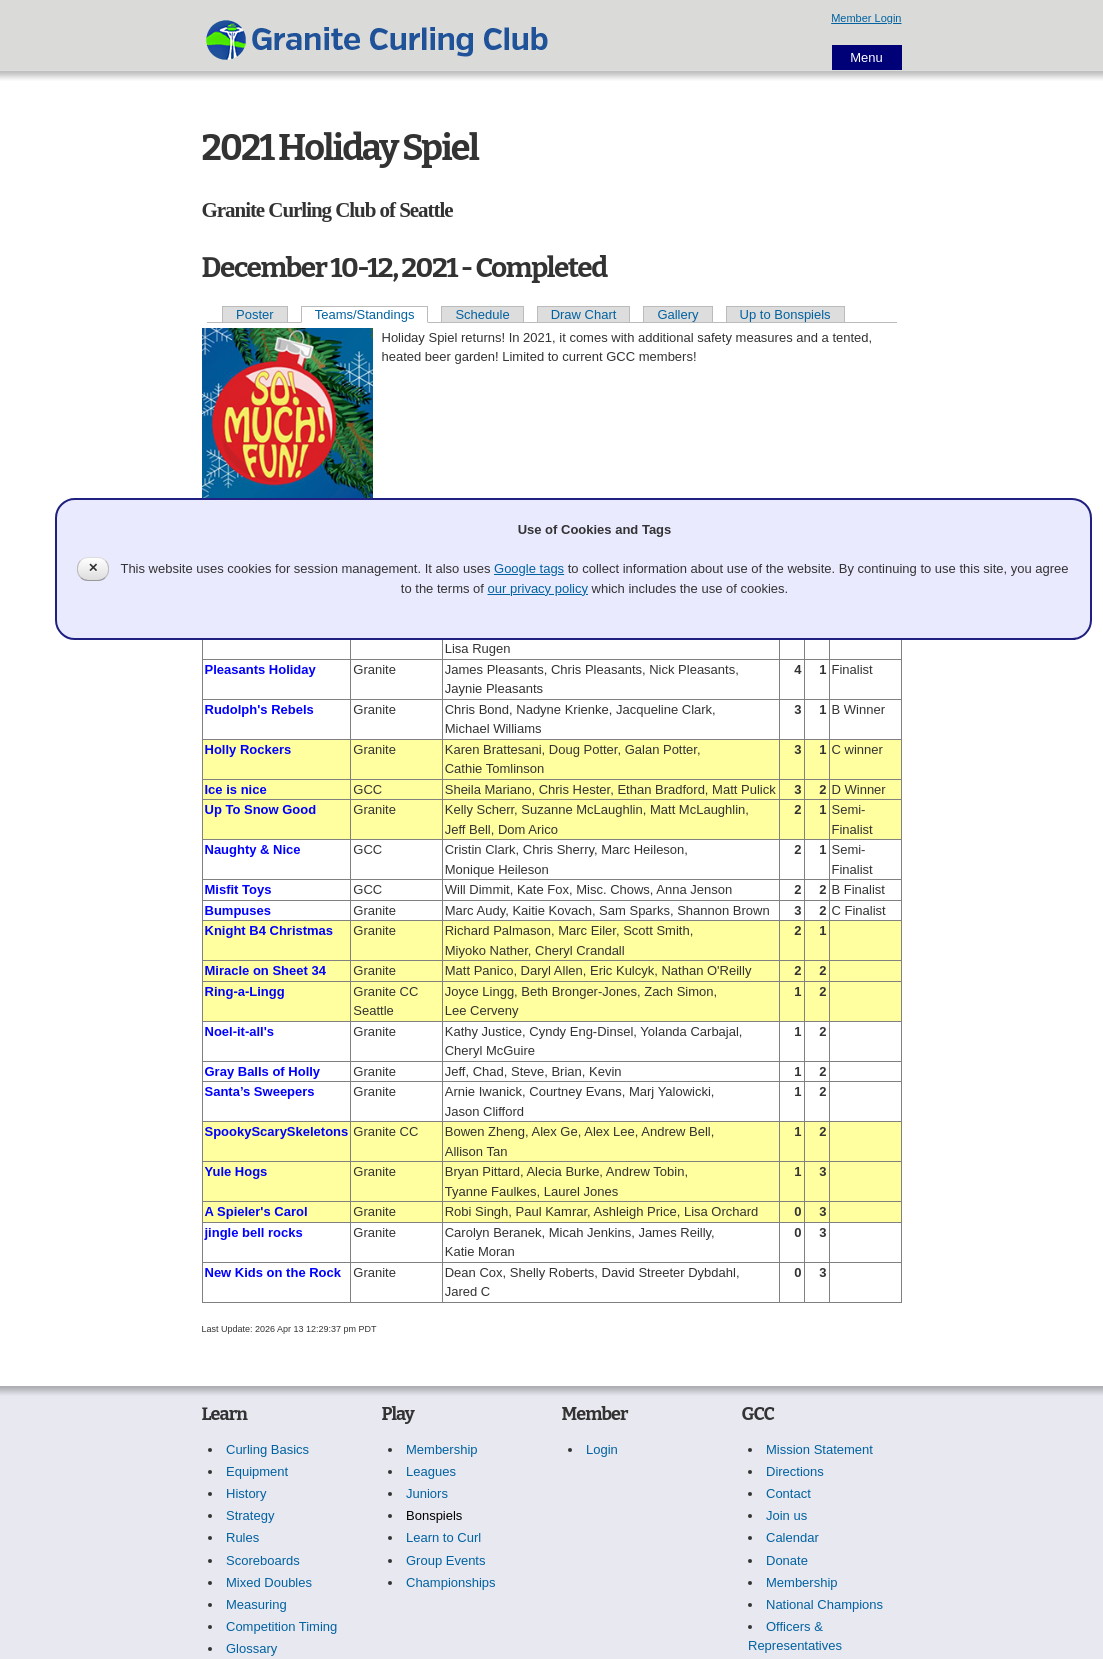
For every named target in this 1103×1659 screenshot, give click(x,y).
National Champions (824, 1604)
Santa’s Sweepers (260, 1091)
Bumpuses (238, 910)
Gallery (677, 314)
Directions (795, 1471)
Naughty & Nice (253, 849)
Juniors (427, 1493)
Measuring (256, 1604)
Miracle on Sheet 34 (265, 970)
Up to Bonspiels (785, 314)
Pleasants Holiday (260, 669)
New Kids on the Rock (273, 1272)
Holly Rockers (248, 749)
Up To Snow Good (261, 809)
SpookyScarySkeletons (277, 1131)
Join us (786, 1515)
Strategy (250, 1515)
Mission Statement (819, 1449)
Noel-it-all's (240, 1031)
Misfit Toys (238, 889)
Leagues (431, 1471)
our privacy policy (538, 588)
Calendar (792, 1537)
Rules (242, 1537)
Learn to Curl (443, 1537)
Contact (788, 1493)
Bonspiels (434, 1515)
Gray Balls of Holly (263, 1071)
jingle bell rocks (254, 1232)
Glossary (251, 1648)
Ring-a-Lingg (245, 991)
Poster (255, 314)
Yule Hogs (236, 1171)
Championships (451, 1582)
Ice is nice (236, 789)
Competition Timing (281, 1626)
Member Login (866, 18)
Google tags (529, 568)
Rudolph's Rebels (259, 709)
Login (602, 1449)
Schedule (482, 314)
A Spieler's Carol (256, 1211)
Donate (787, 1560)
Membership (442, 1449)
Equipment (257, 1471)
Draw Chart (584, 314)
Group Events (446, 1560)
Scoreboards (263, 1560)
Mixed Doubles (269, 1582)
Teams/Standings (365, 314)
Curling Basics (267, 1449)
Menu (866, 57)
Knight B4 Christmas (269, 930)
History (246, 1493)
